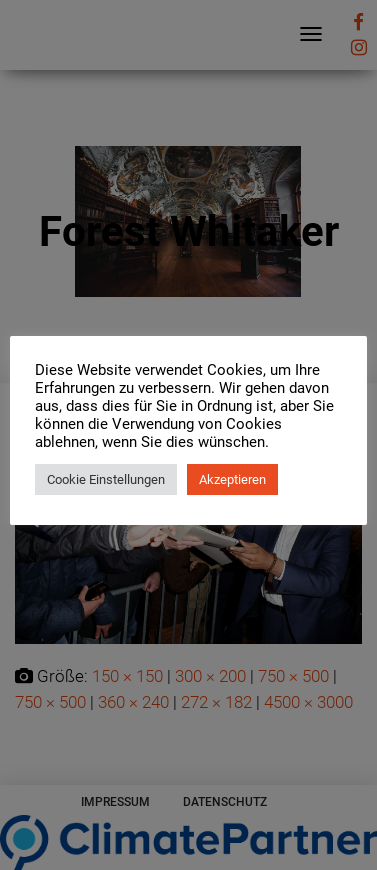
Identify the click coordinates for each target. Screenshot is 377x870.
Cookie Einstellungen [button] (106, 479)
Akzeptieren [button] (232, 479)
